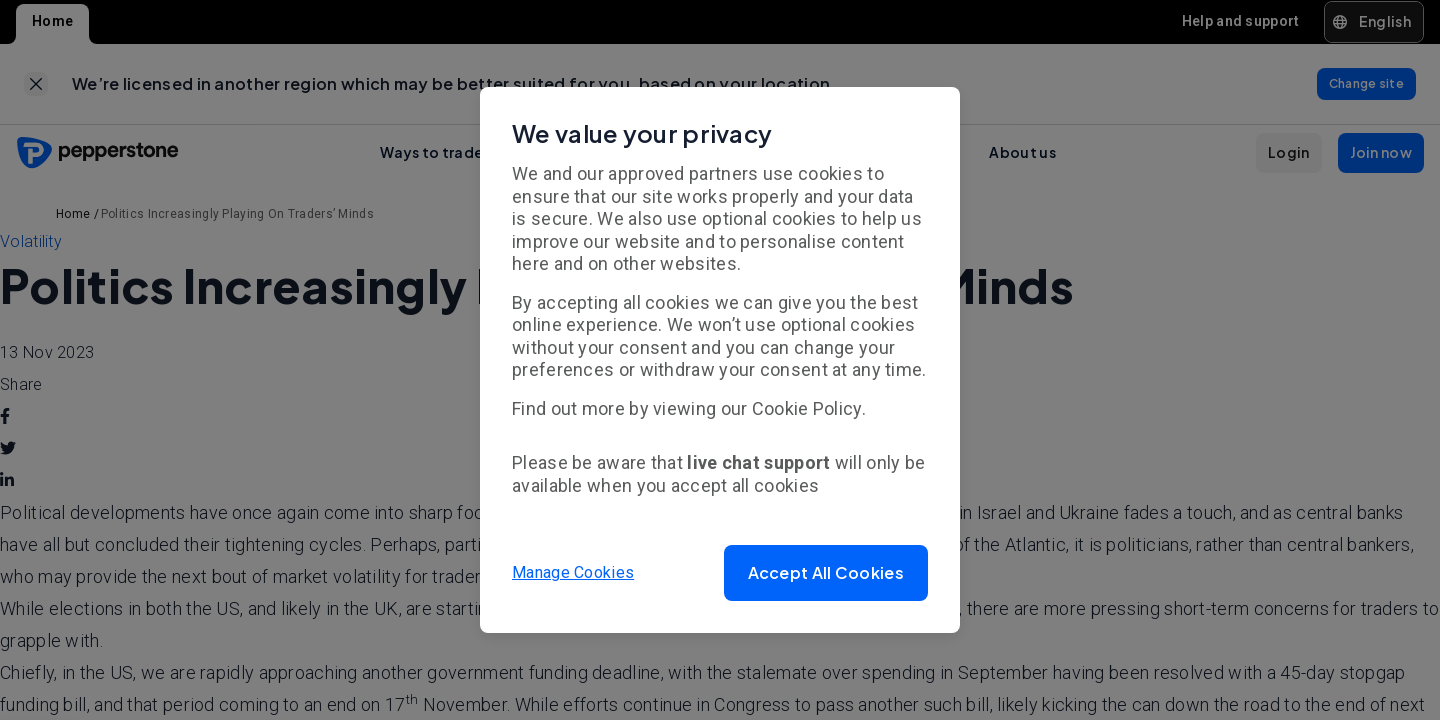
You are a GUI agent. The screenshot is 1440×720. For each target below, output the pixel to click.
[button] (826, 573)
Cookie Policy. (809, 408)
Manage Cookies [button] (573, 572)
